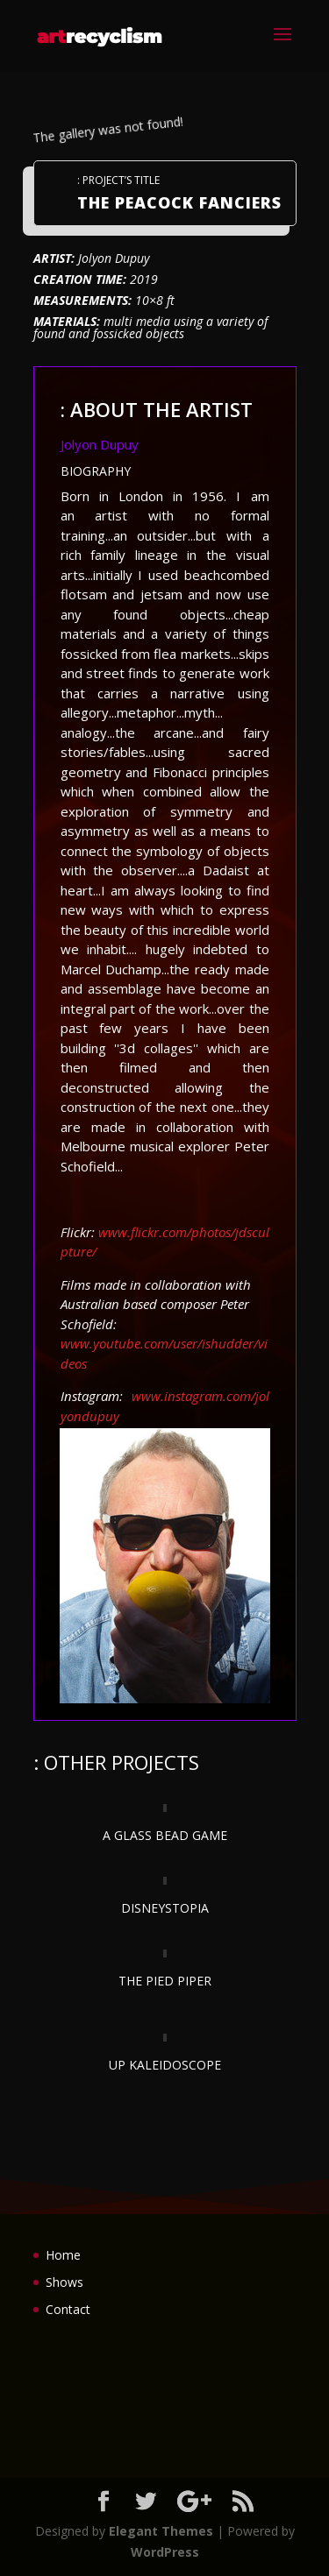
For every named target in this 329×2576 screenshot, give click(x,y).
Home (63, 2255)
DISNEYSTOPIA (165, 1908)
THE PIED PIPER (164, 1980)
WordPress (165, 2552)
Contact (68, 2309)
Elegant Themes (161, 2531)
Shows (64, 2282)
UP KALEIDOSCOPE (165, 2064)
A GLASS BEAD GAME (165, 1835)
